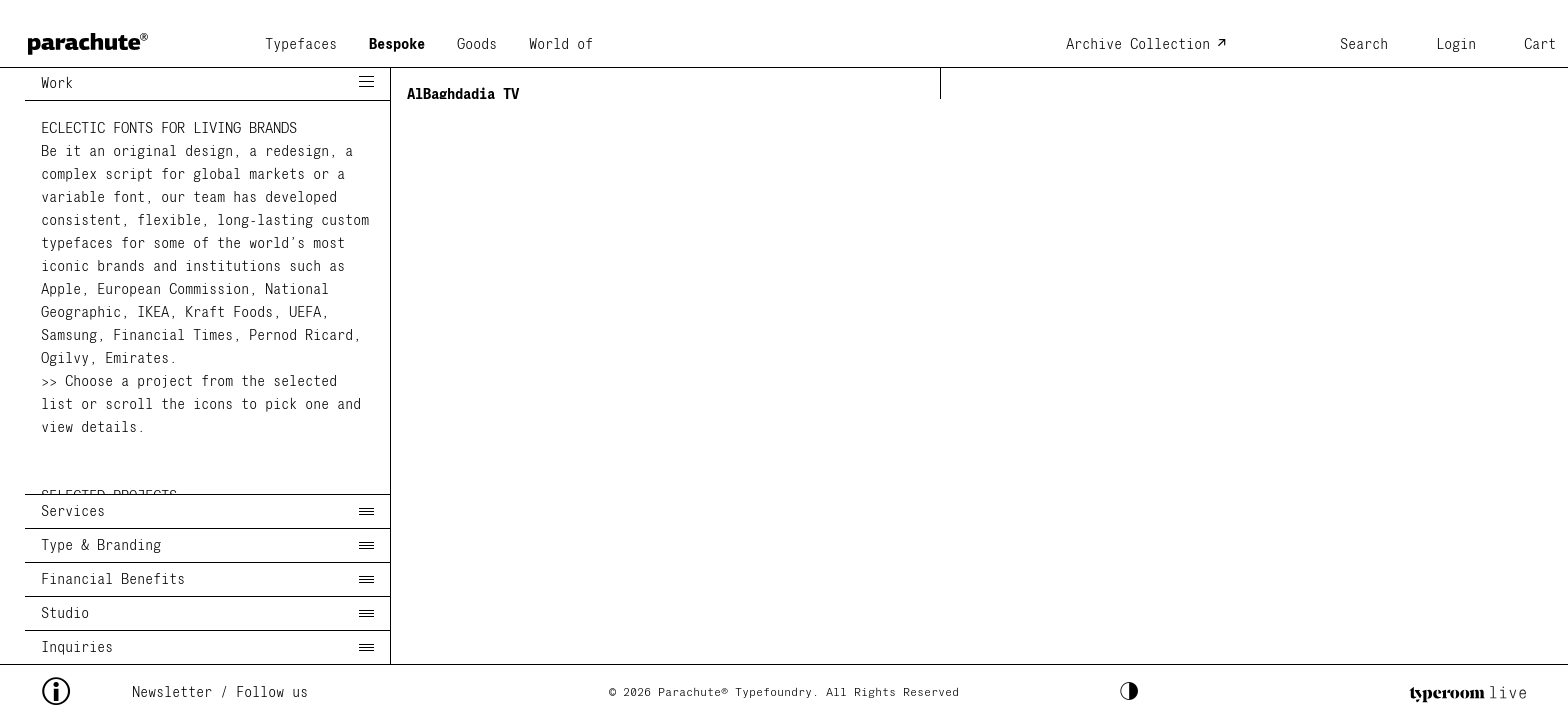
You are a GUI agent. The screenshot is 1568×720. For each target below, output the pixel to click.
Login (1456, 45)
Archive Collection (1138, 45)
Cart (1540, 45)
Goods (477, 45)
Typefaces (301, 45)
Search (1364, 45)
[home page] (88, 37)
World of (561, 45)
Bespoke (397, 45)
